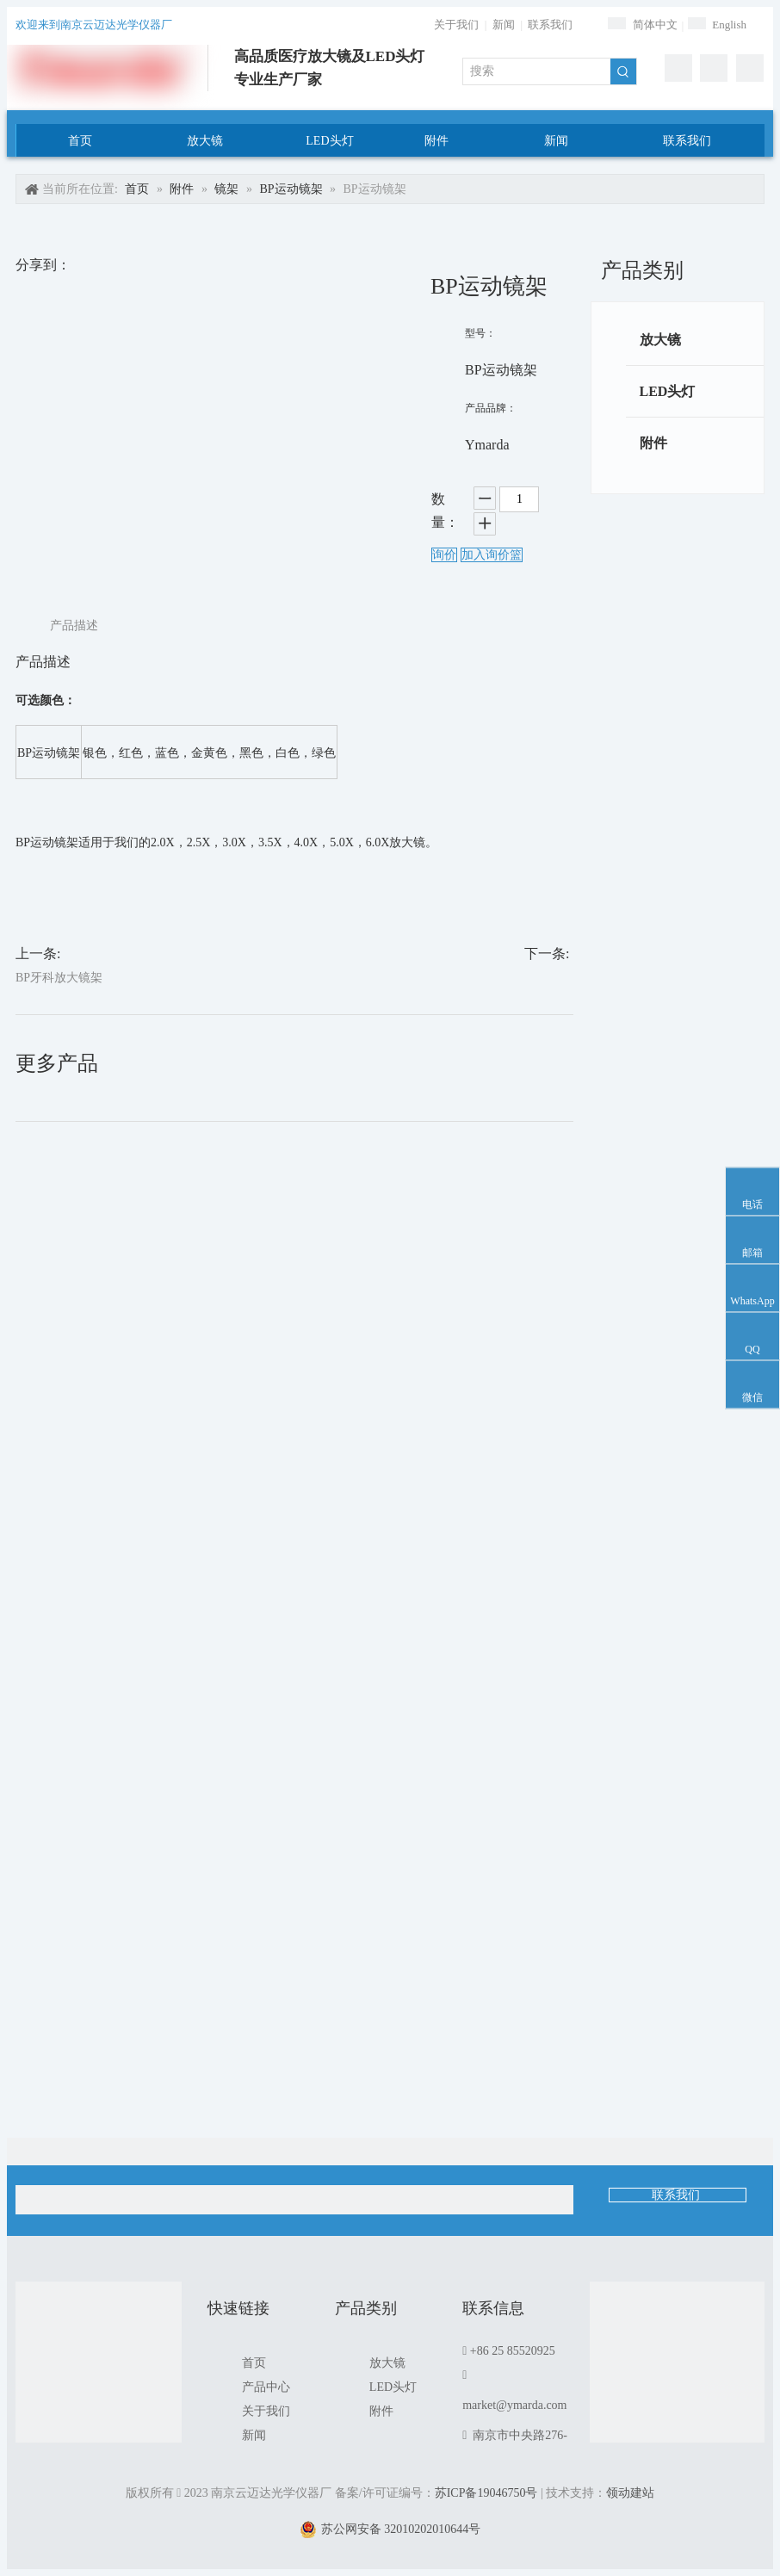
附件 (653, 443)
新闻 (503, 24)
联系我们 (550, 24)
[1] (677, 2369)
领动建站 (630, 2492)
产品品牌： (491, 408)
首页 (254, 2362)
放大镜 (660, 339)
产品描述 (74, 625)
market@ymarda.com (514, 2405)
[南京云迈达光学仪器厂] (98, 2365)
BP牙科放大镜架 (58, 977)
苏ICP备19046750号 (486, 2492)
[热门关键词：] (623, 71)
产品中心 (266, 2387)
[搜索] (536, 71)
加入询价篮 (491, 554)
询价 (444, 554)
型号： (480, 333)
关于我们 (456, 24)
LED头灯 (668, 391)
